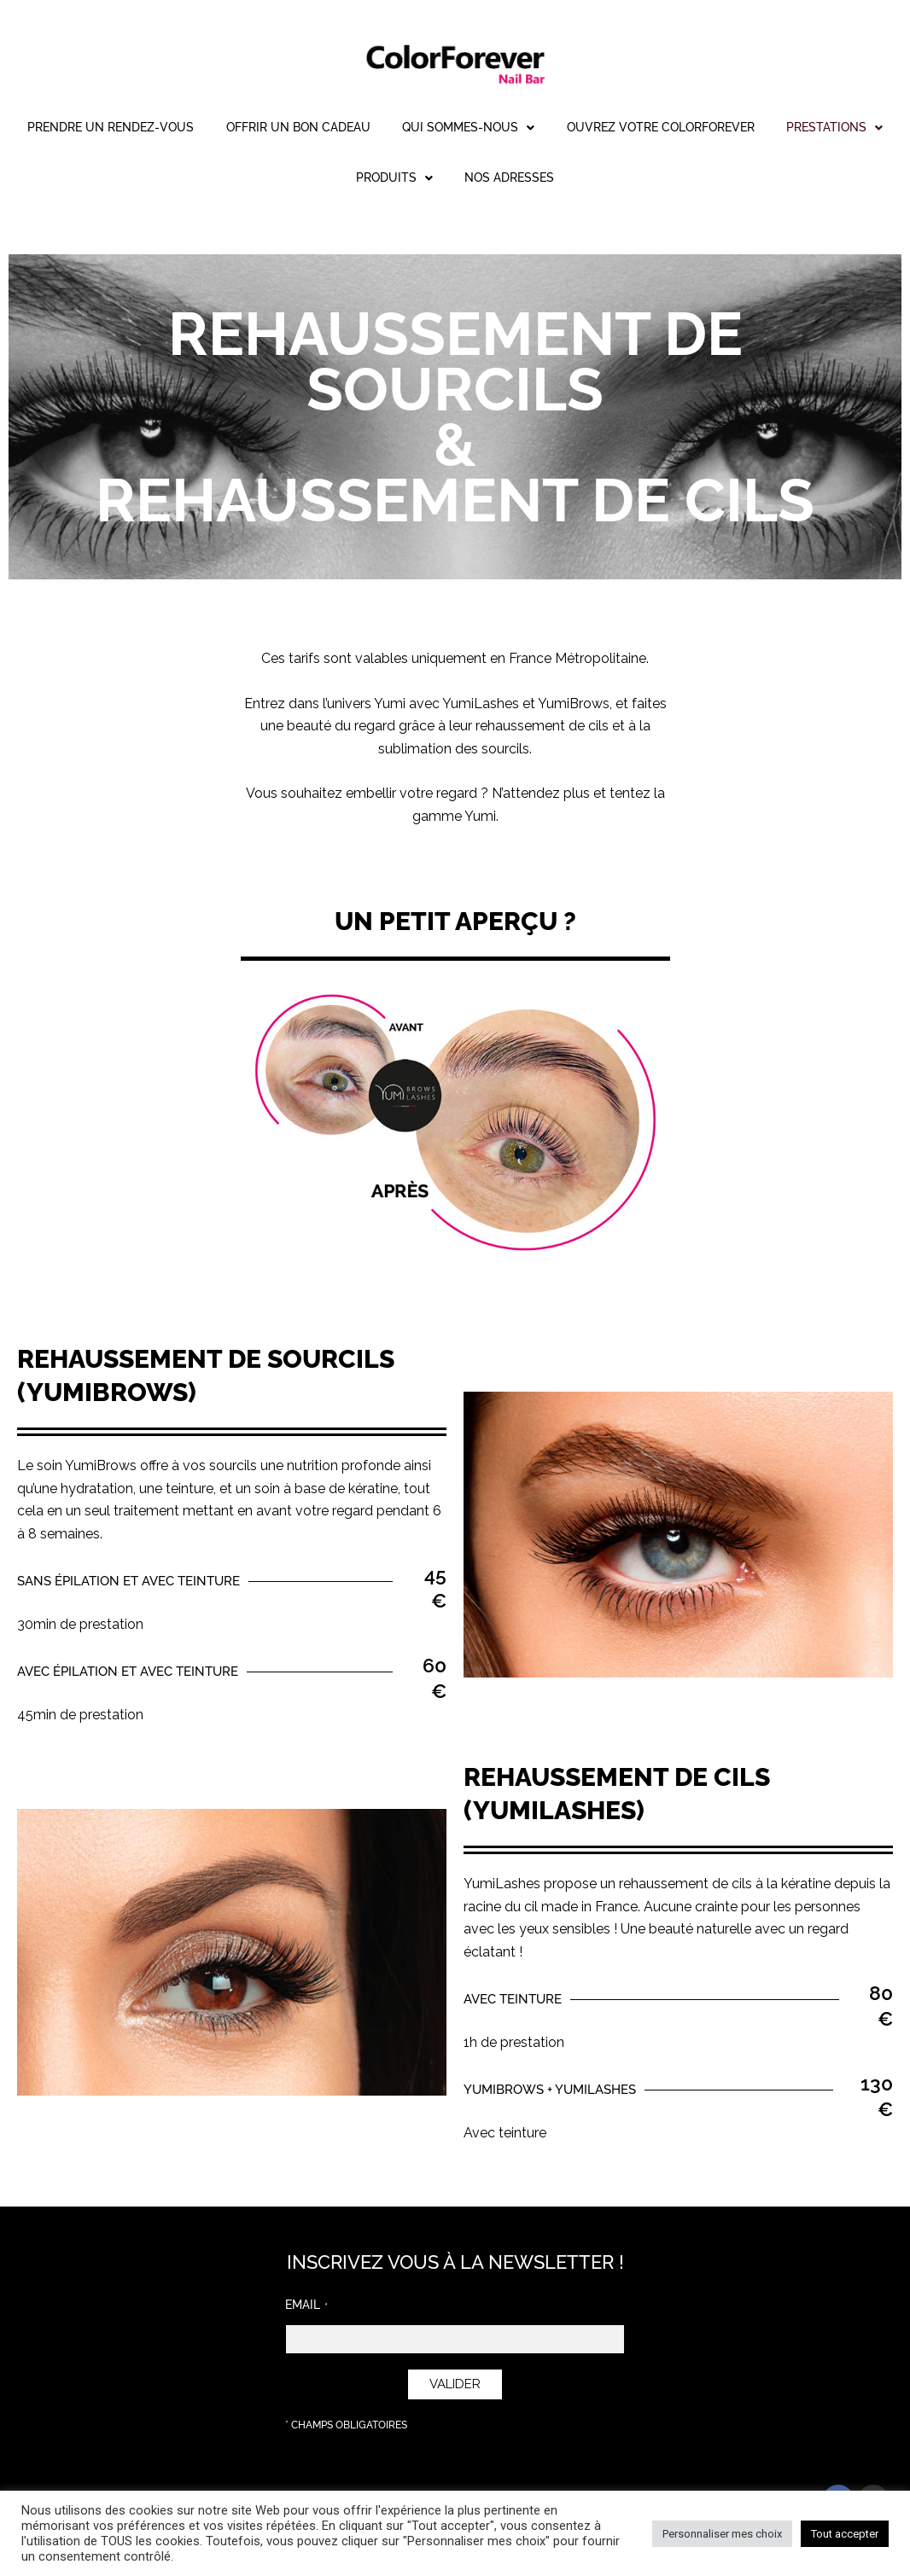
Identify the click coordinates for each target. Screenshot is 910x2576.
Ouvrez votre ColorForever (741, 128)
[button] (538, 128)
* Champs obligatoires (346, 2425)
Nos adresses (584, 179)
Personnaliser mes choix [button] (722, 2533)
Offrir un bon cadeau (357, 128)
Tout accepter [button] (844, 2533)
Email (302, 2304)
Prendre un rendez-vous (159, 128)
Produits (458, 179)
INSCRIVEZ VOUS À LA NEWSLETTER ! (455, 2262)
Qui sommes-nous (538, 128)
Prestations (329, 179)
